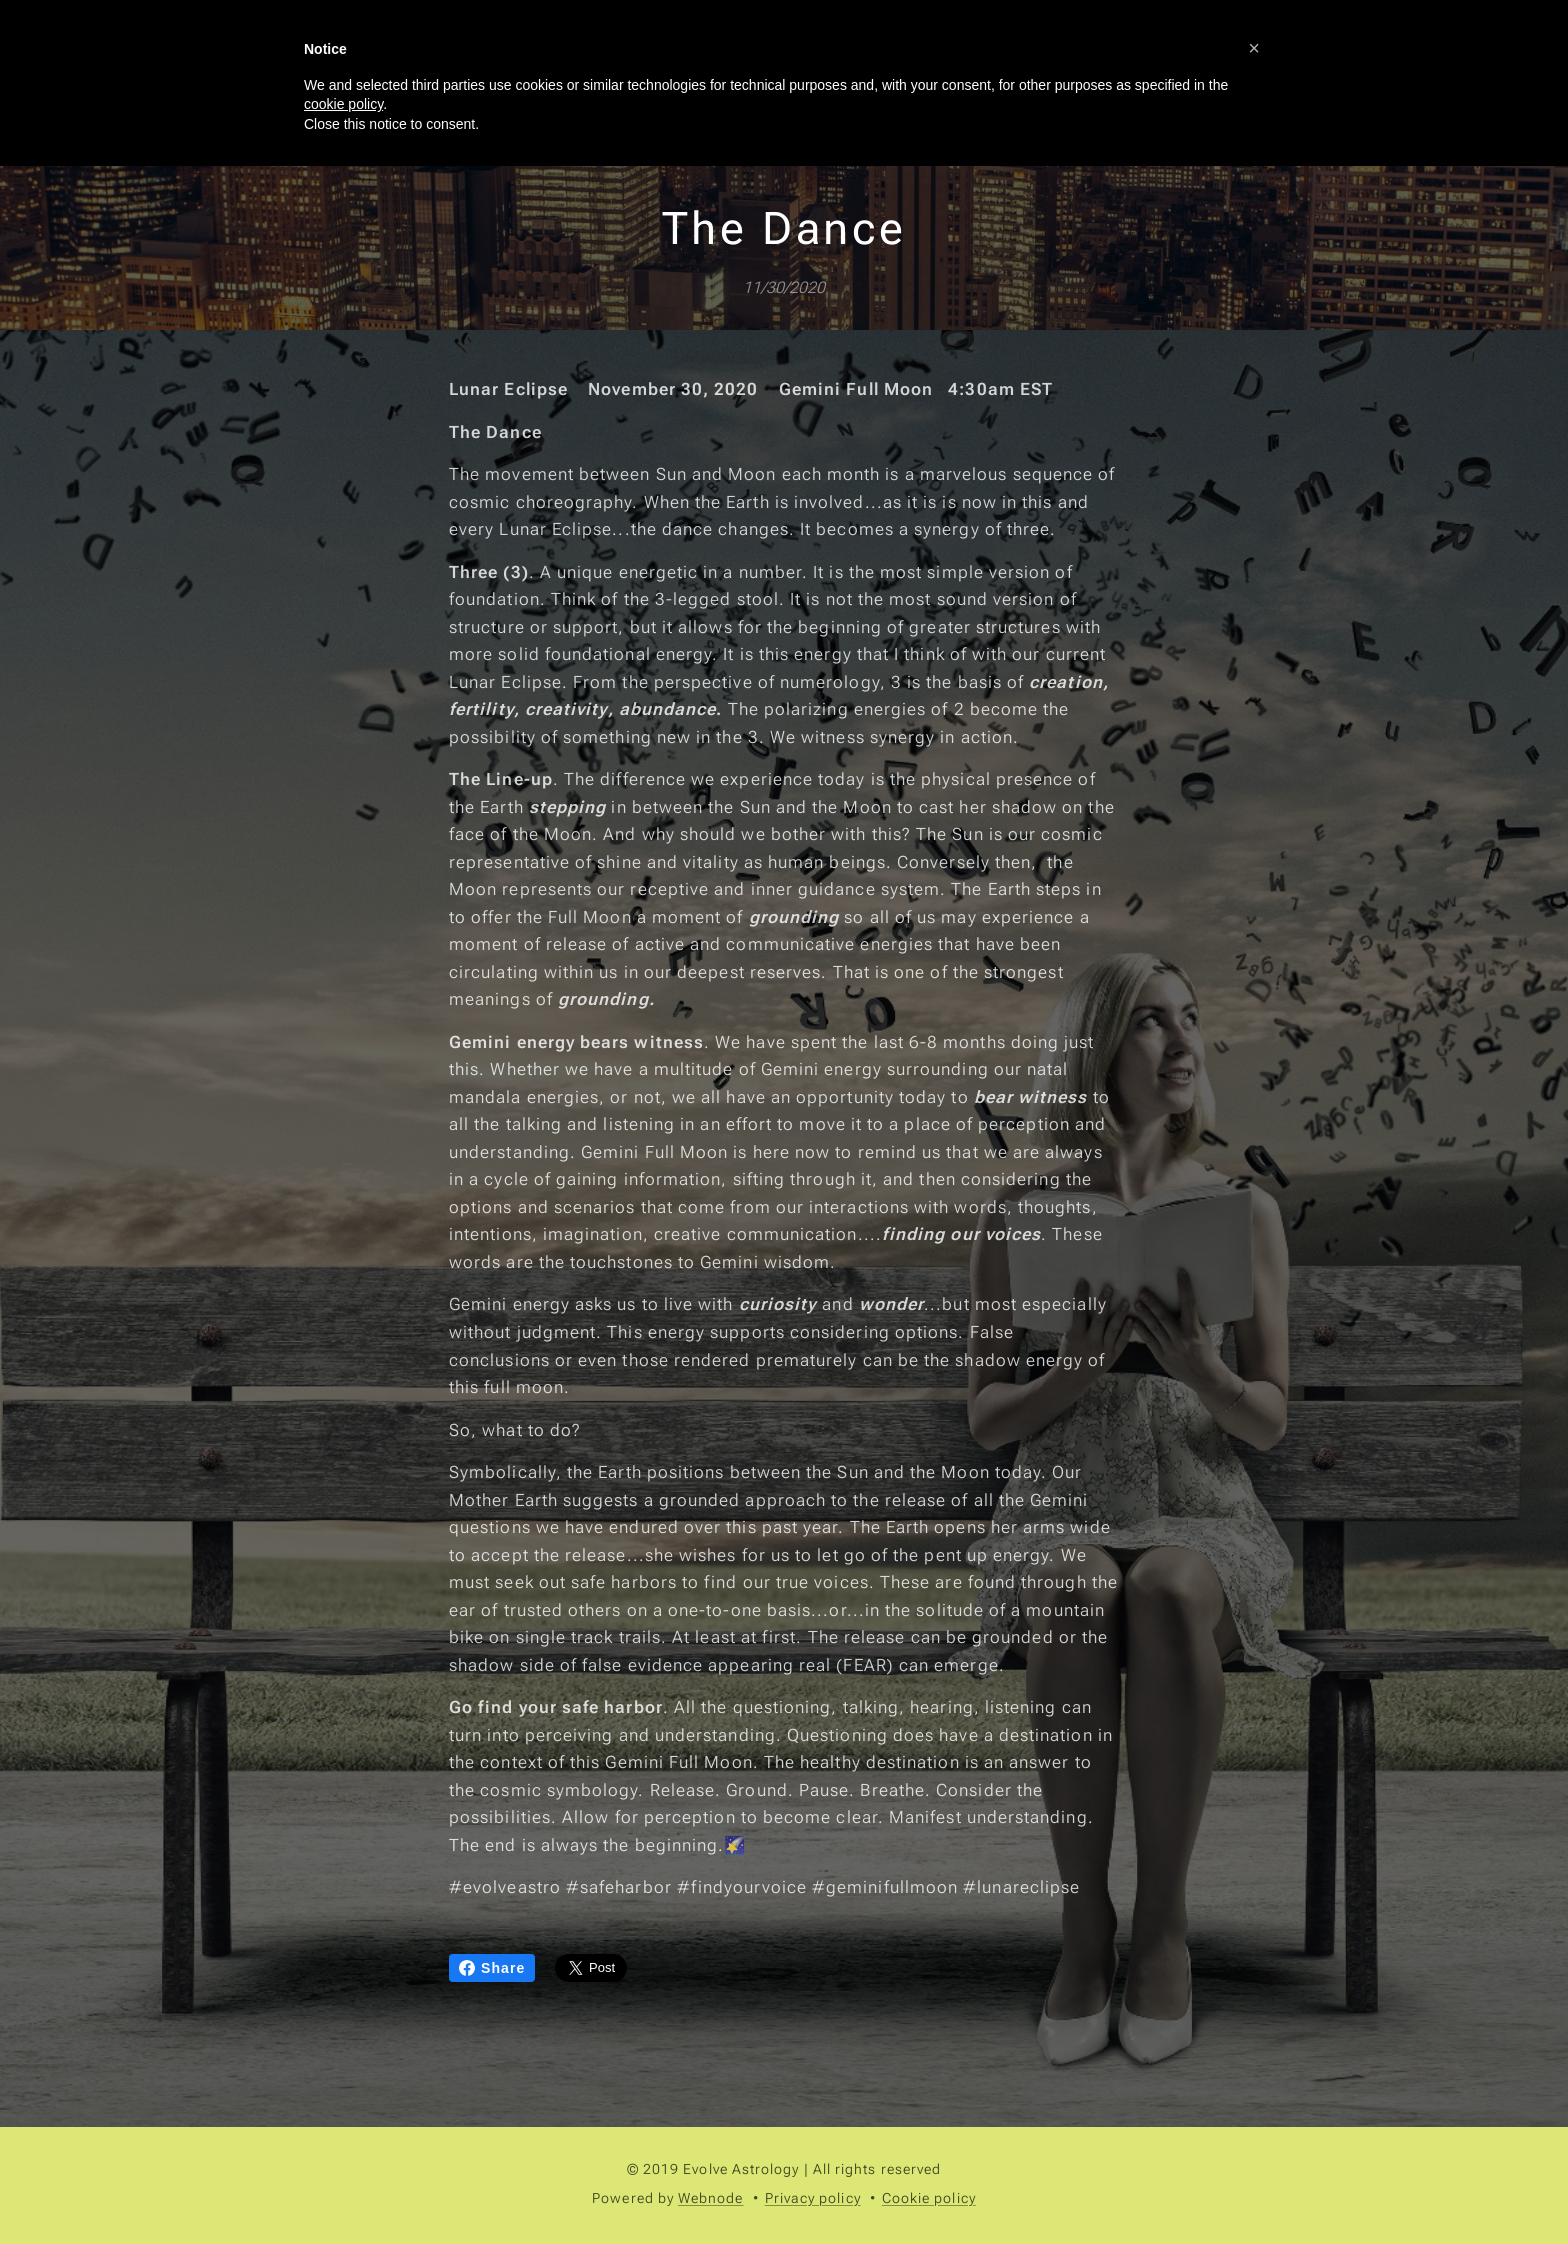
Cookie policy (929, 2198)
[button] (1254, 48)
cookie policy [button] (343, 104)
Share (492, 1968)
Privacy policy (813, 2198)
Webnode (711, 2198)
